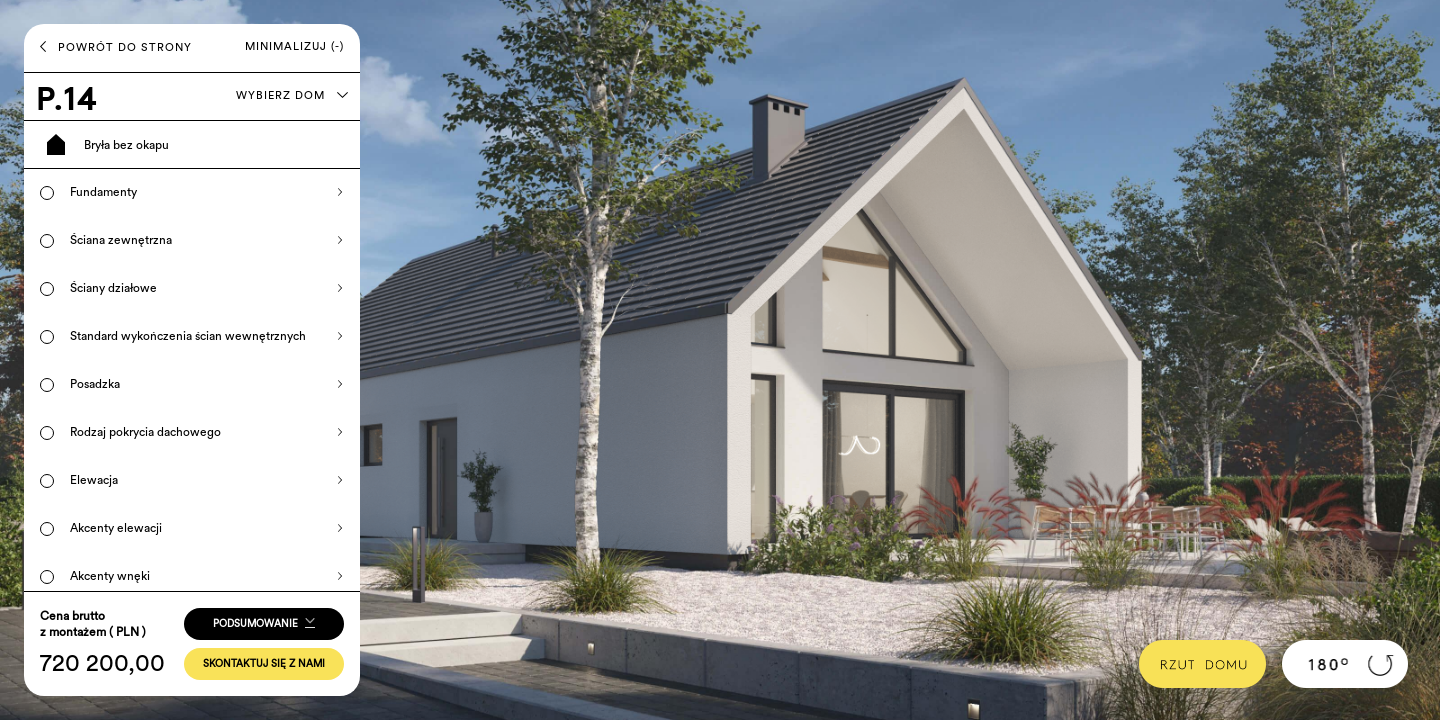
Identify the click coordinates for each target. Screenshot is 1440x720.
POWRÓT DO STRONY (116, 47)
